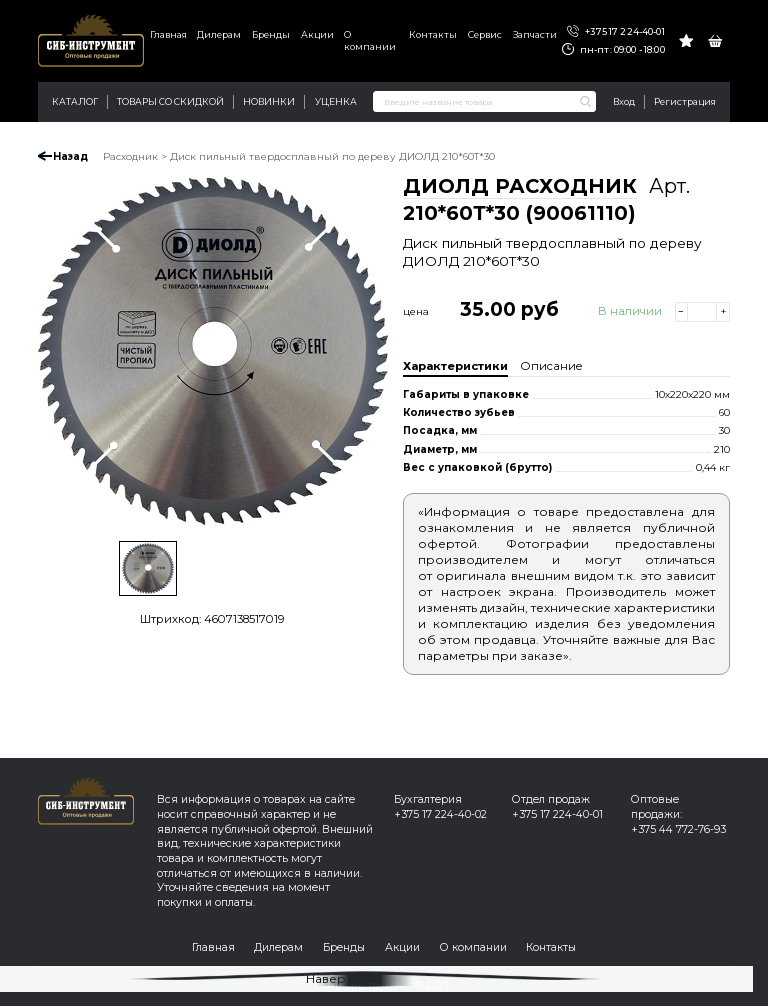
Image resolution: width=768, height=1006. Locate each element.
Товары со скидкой (170, 101)
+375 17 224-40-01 (615, 32)
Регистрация (685, 101)
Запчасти (535, 34)
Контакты (433, 34)
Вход (624, 101)
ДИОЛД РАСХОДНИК (520, 186)
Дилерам (219, 34)
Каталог (75, 101)
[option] (213, 351)
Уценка (336, 101)
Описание (551, 366)
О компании (370, 40)
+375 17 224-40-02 (440, 814)
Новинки (269, 101)
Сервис (485, 34)
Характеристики (455, 366)
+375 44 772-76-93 (678, 829)
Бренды (271, 34)
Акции (317, 34)
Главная (168, 34)
